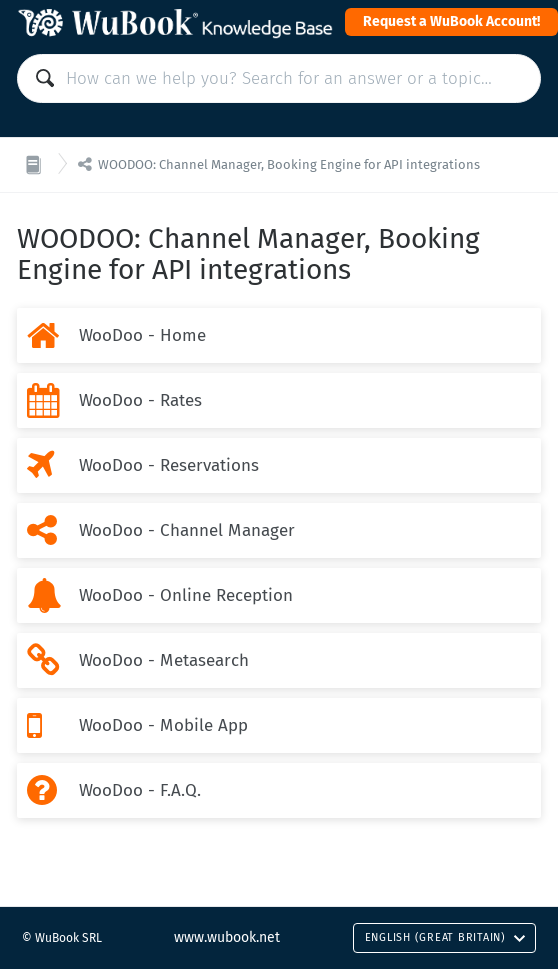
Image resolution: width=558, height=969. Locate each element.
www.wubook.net (227, 937)
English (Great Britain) (445, 937)
